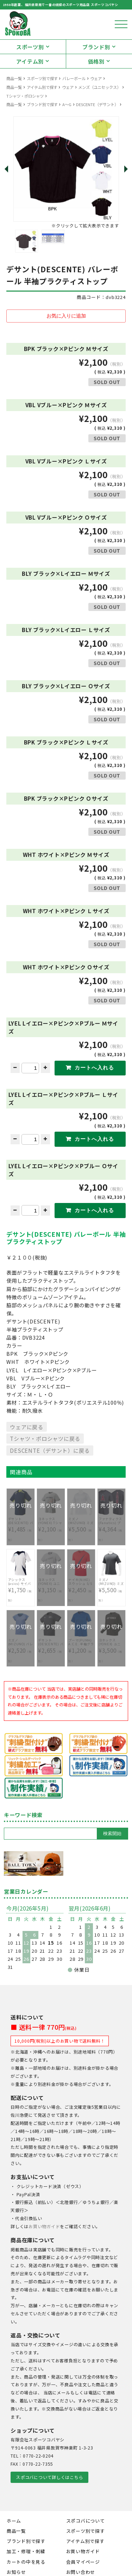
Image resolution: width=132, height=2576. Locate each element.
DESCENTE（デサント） (97, 104)
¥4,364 (111, 1525)
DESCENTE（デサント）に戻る (50, 1450)
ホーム (14, 2520)
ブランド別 (96, 47)
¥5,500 (81, 1525)
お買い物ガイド (44, 2226)
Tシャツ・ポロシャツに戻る (45, 1438)
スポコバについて (85, 2520)
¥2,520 (20, 1647)
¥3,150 (50, 1586)
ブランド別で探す (42, 104)
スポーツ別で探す (42, 78)
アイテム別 (30, 61)
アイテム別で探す (42, 87)
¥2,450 (81, 1586)
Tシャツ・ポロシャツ (25, 96)
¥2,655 (50, 1647)
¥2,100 (50, 1525)
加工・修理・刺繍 (26, 2551)
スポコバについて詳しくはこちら (49, 2477)
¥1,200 (81, 1647)
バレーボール (74, 78)
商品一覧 (14, 78)
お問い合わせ (80, 2572)
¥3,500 (111, 1647)
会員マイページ (83, 2561)
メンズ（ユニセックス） (99, 87)
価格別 (96, 61)
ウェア (96, 78)
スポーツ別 (30, 47)
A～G (66, 104)
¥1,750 (20, 1586)
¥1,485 (20, 1525)
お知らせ (16, 2572)
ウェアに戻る (26, 1427)
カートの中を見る (26, 2561)
